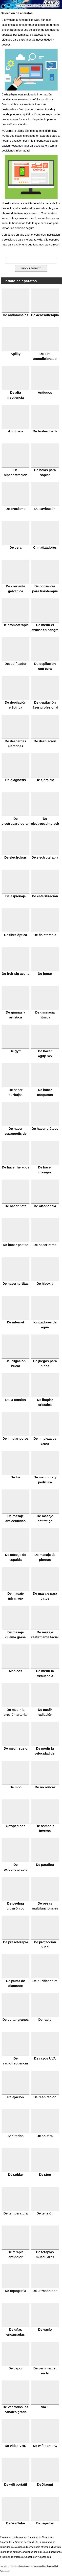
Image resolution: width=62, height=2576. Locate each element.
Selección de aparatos (17, 13)
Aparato (51, 2)
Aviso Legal (5, 2571)
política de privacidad (49, 2566)
